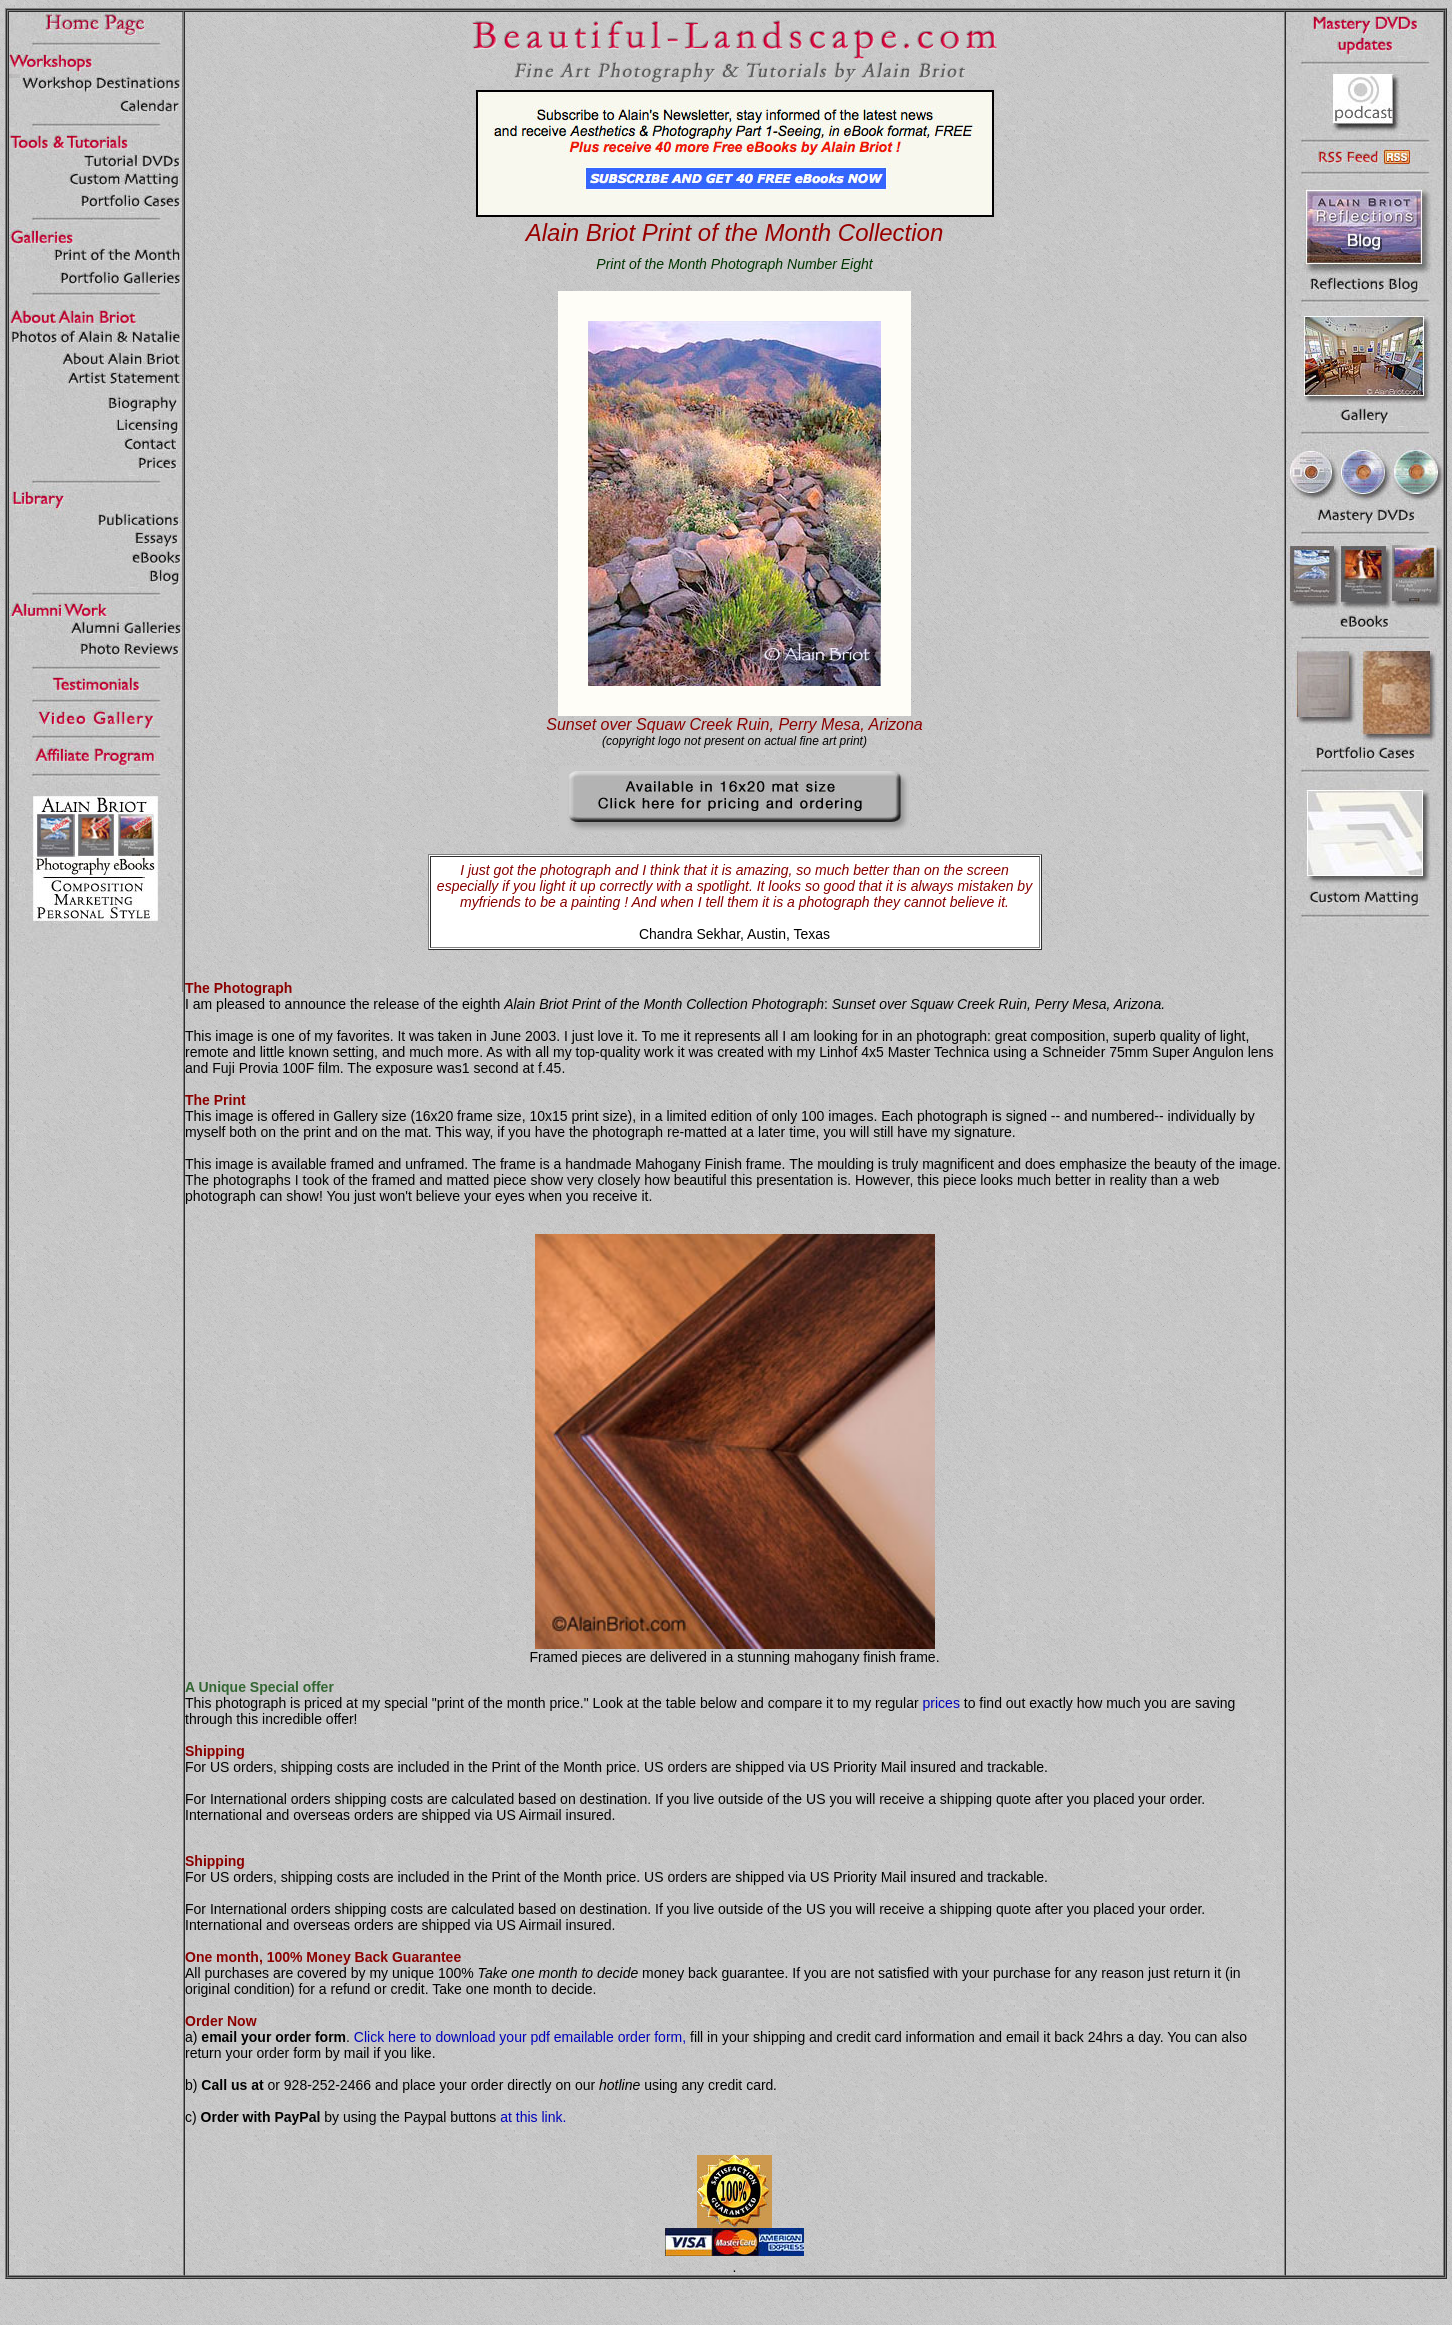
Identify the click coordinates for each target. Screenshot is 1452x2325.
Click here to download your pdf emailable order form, (520, 2037)
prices (941, 1703)
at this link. (533, 2117)
